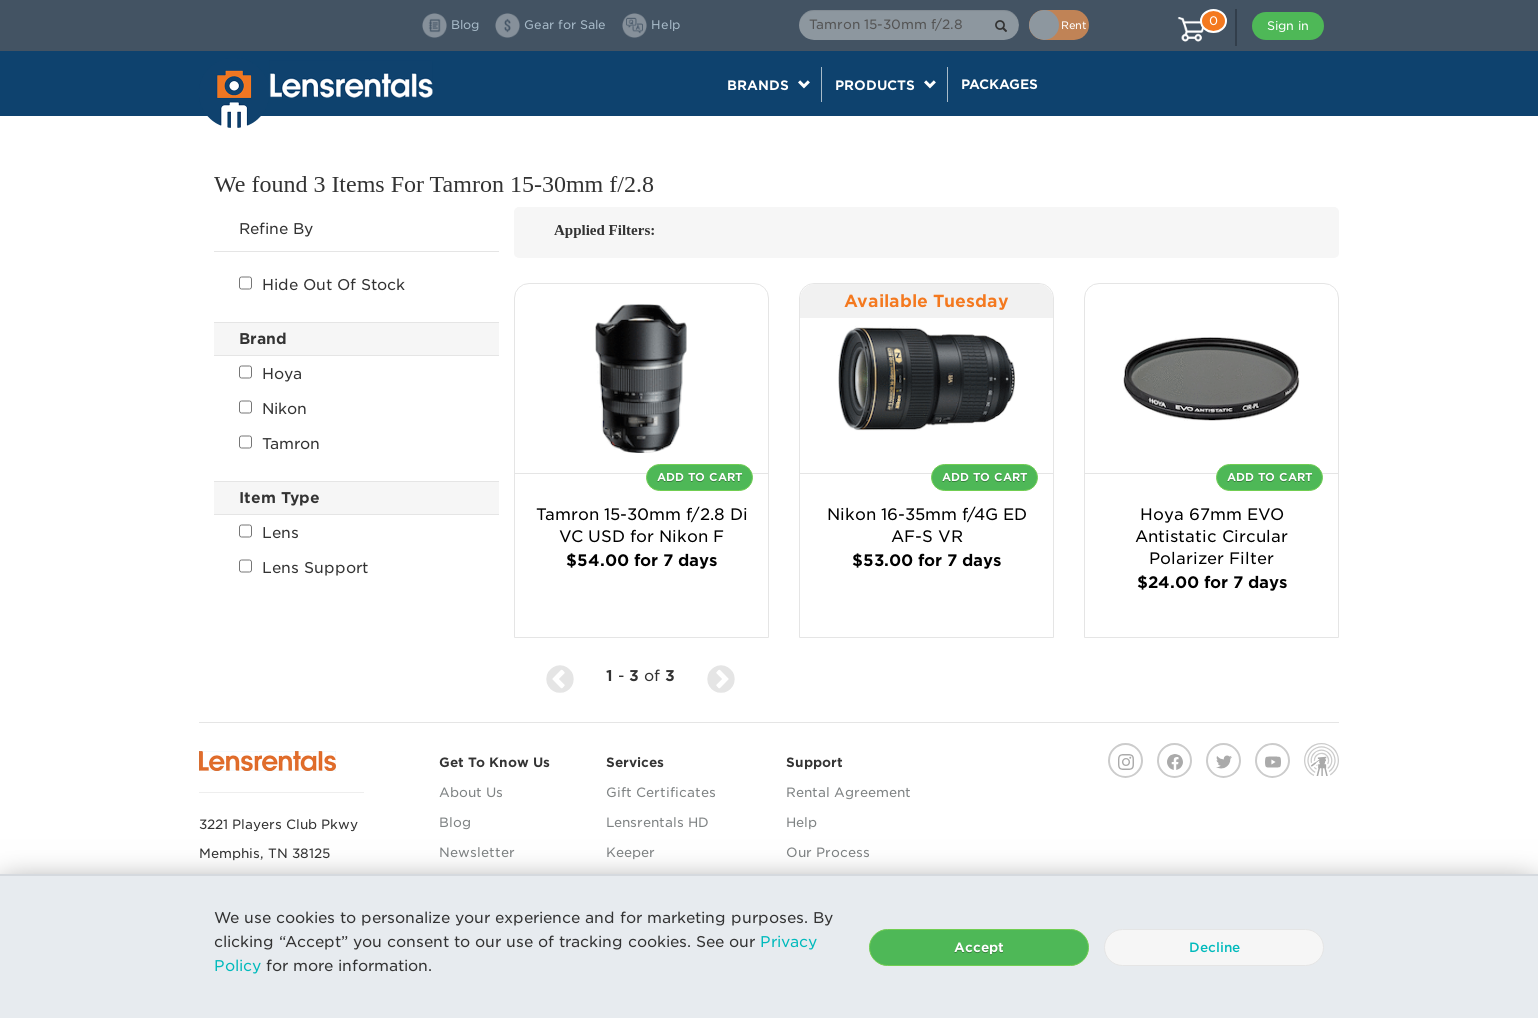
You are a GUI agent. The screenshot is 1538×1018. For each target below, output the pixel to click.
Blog (455, 822)
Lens (269, 533)
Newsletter (477, 852)
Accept (979, 947)
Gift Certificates (661, 792)
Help (801, 822)
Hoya (270, 374)
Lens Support (303, 568)
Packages (999, 84)
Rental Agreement (848, 792)
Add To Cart (699, 477)
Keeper (630, 852)
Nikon (273, 409)
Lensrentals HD (657, 822)
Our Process (828, 852)
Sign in (1288, 25)
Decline (1214, 947)
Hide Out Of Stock (322, 285)
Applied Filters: (604, 230)
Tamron (279, 444)
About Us (471, 792)
